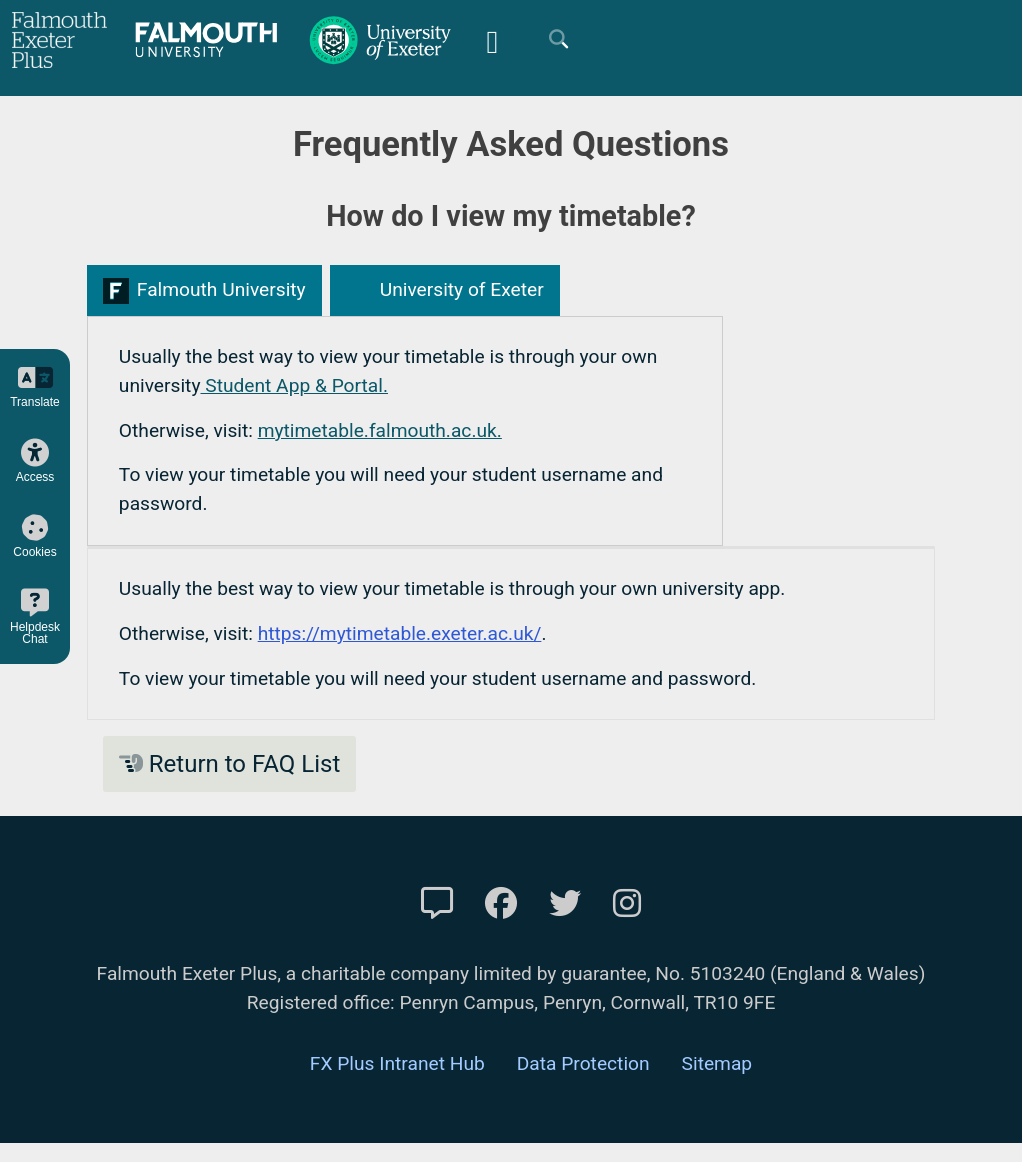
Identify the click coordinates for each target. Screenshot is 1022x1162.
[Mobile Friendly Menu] (492, 39)
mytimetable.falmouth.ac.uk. (380, 430)
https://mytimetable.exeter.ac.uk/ (400, 633)
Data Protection (583, 1063)
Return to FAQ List (229, 764)
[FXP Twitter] (565, 904)
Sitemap (717, 1063)
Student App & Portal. (294, 385)
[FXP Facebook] (501, 904)
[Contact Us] (437, 904)
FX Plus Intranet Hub (397, 1063)
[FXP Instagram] (627, 904)
